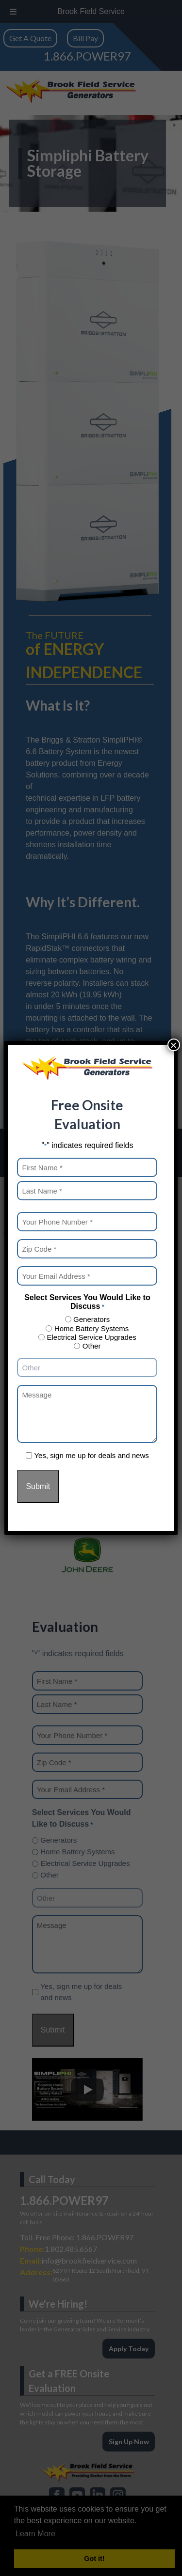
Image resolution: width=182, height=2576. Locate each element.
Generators (91, 1319)
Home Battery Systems (91, 1328)
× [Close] (173, 1045)
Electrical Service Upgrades (91, 1337)
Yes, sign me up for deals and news (91, 1455)
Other (92, 1346)
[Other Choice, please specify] (87, 1367)
